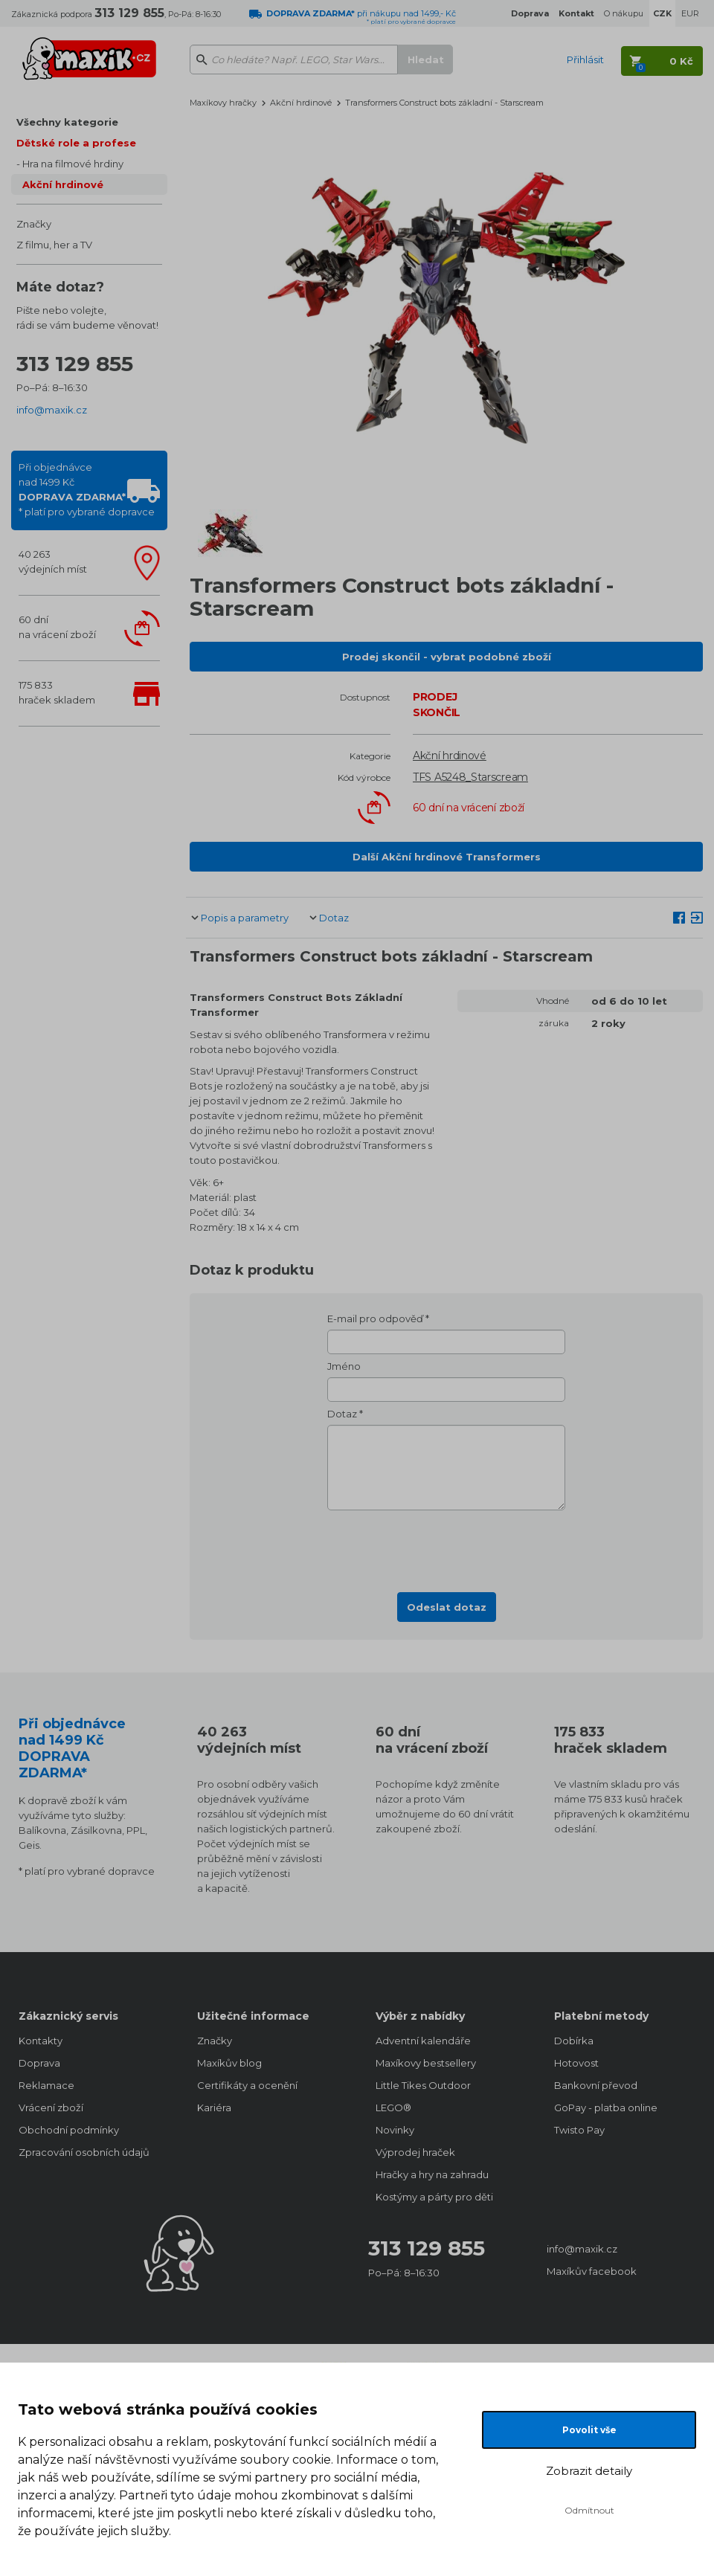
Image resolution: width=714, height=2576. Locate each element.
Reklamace (46, 2085)
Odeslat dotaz (446, 1607)
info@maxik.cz (51, 410)
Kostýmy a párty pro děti (434, 2197)
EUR (690, 13)
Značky (33, 224)
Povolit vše (589, 2429)
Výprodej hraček (415, 2152)
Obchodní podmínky (69, 2130)
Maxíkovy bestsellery (426, 2063)
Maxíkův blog (229, 2063)
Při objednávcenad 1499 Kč (87, 489)
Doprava (39, 2063)
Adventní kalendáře (423, 2041)
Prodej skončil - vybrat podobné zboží (446, 657)
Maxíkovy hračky (223, 102)
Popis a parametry (245, 918)
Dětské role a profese (76, 143)
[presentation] (446, 1547)
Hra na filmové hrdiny (72, 164)
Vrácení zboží (51, 2107)
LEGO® (393, 2107)
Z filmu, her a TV (54, 245)
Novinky (395, 2130)
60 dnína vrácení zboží (57, 627)
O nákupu (623, 13)
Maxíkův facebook (592, 2271)
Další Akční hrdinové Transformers (447, 857)
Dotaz (334, 918)
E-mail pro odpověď (375, 1318)
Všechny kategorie (67, 122)
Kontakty (40, 2041)
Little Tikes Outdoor (423, 2085)
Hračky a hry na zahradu (432, 2174)
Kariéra (214, 2107)
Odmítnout (589, 2510)
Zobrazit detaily (589, 2471)
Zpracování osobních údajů (84, 2152)
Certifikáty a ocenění (247, 2085)
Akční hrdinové (62, 184)
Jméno (344, 1366)
